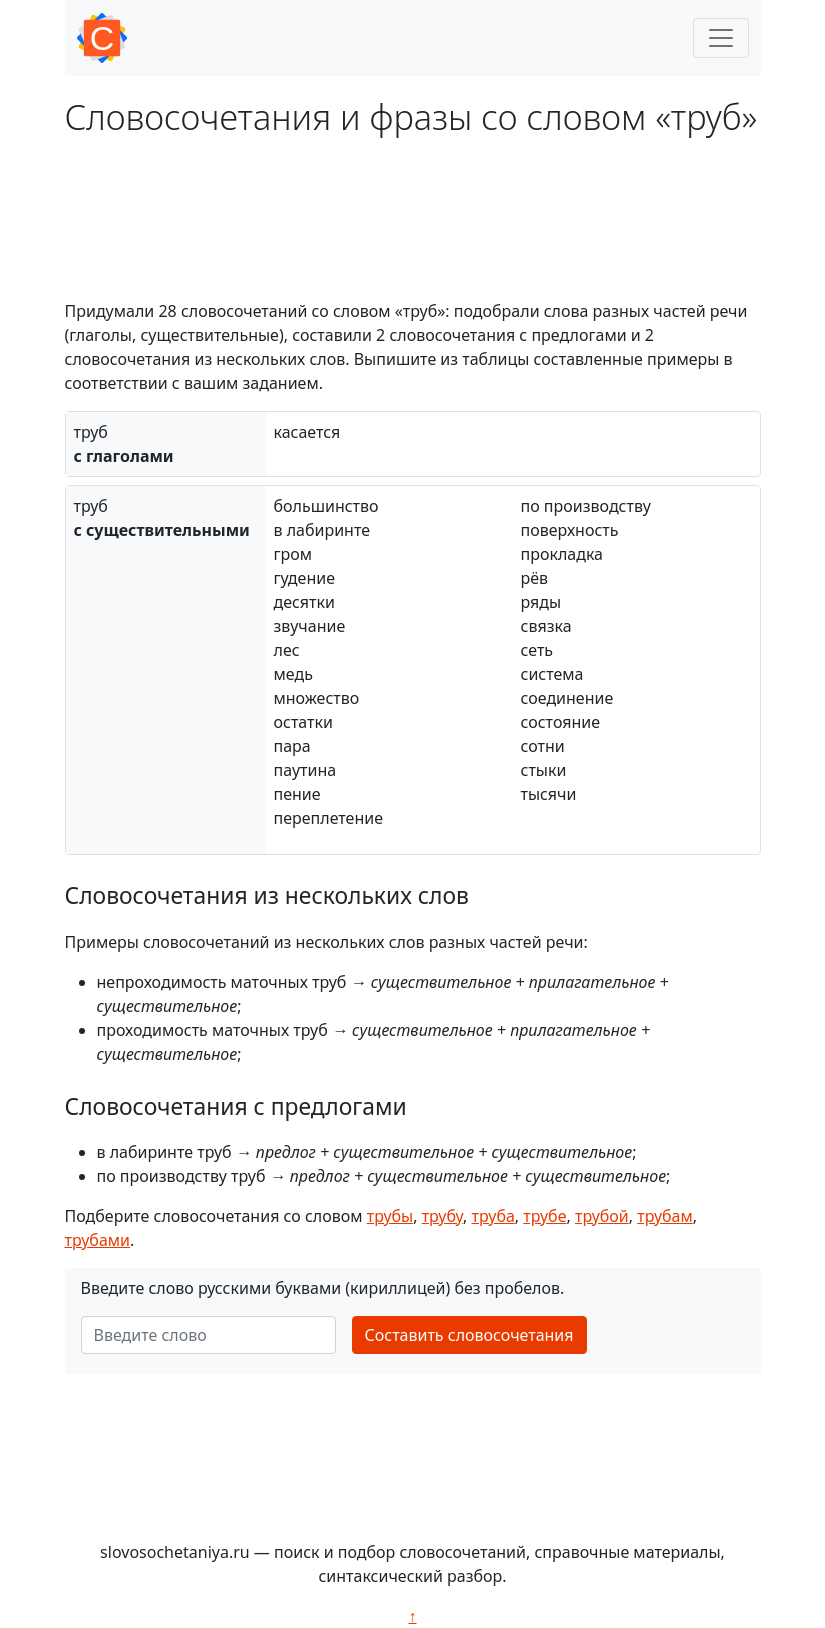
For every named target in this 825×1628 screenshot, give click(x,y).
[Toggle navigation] (721, 38)
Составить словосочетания (469, 1335)
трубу (442, 1216)
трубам (665, 1216)
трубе (544, 1216)
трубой (602, 1216)
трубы (390, 1216)
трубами (98, 1240)
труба (493, 1216)
